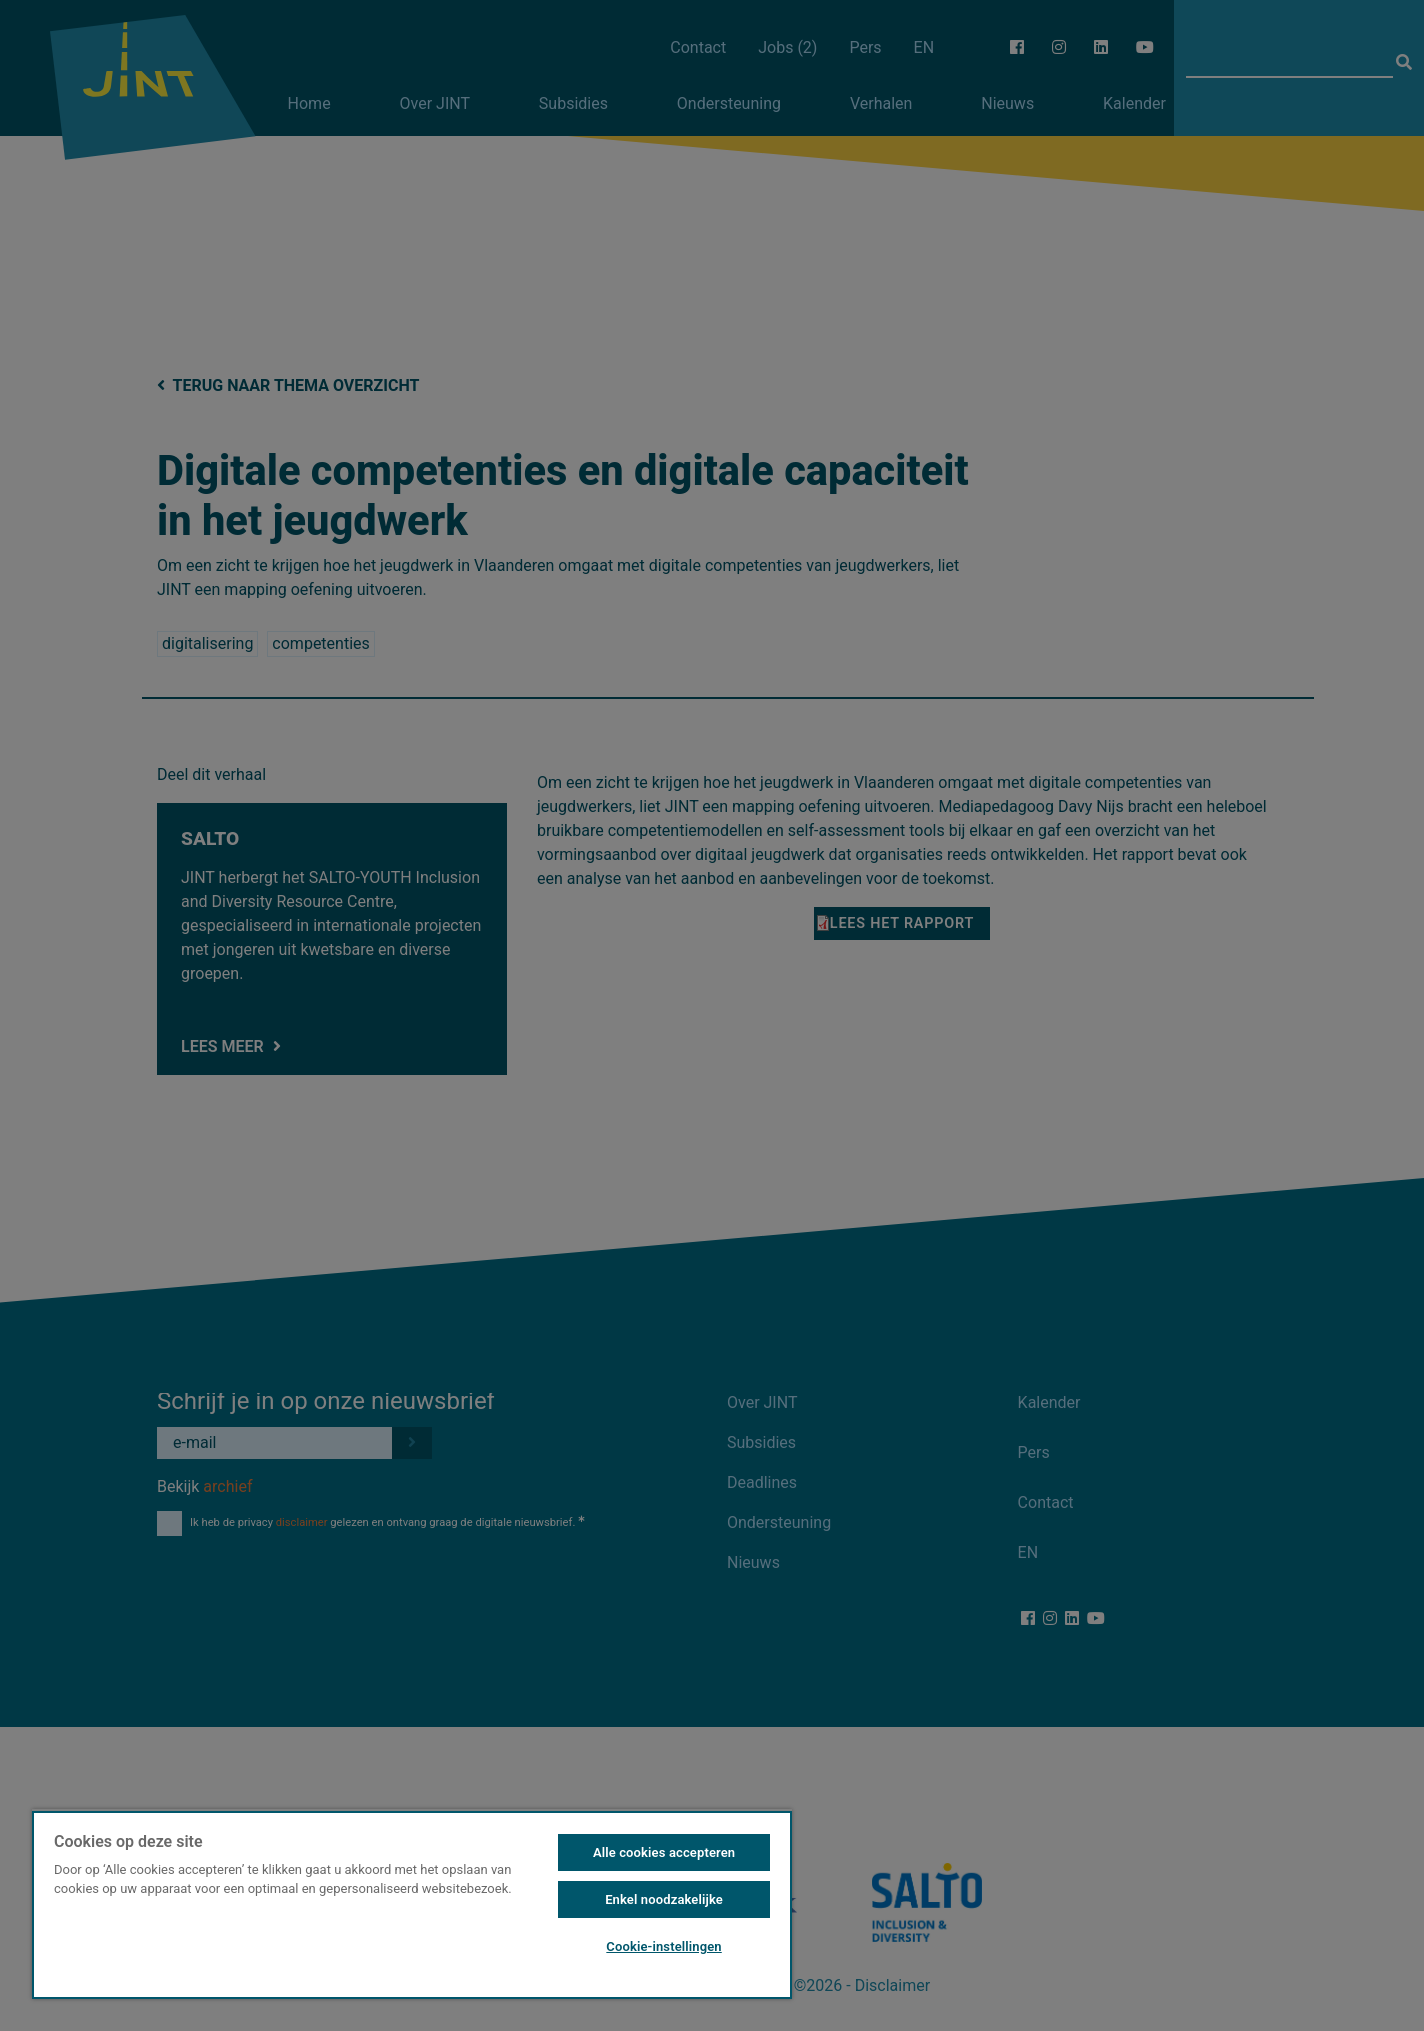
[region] (412, 1904)
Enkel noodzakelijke (664, 1899)
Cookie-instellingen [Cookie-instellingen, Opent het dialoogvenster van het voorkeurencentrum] (663, 1946)
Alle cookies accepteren (664, 1852)
